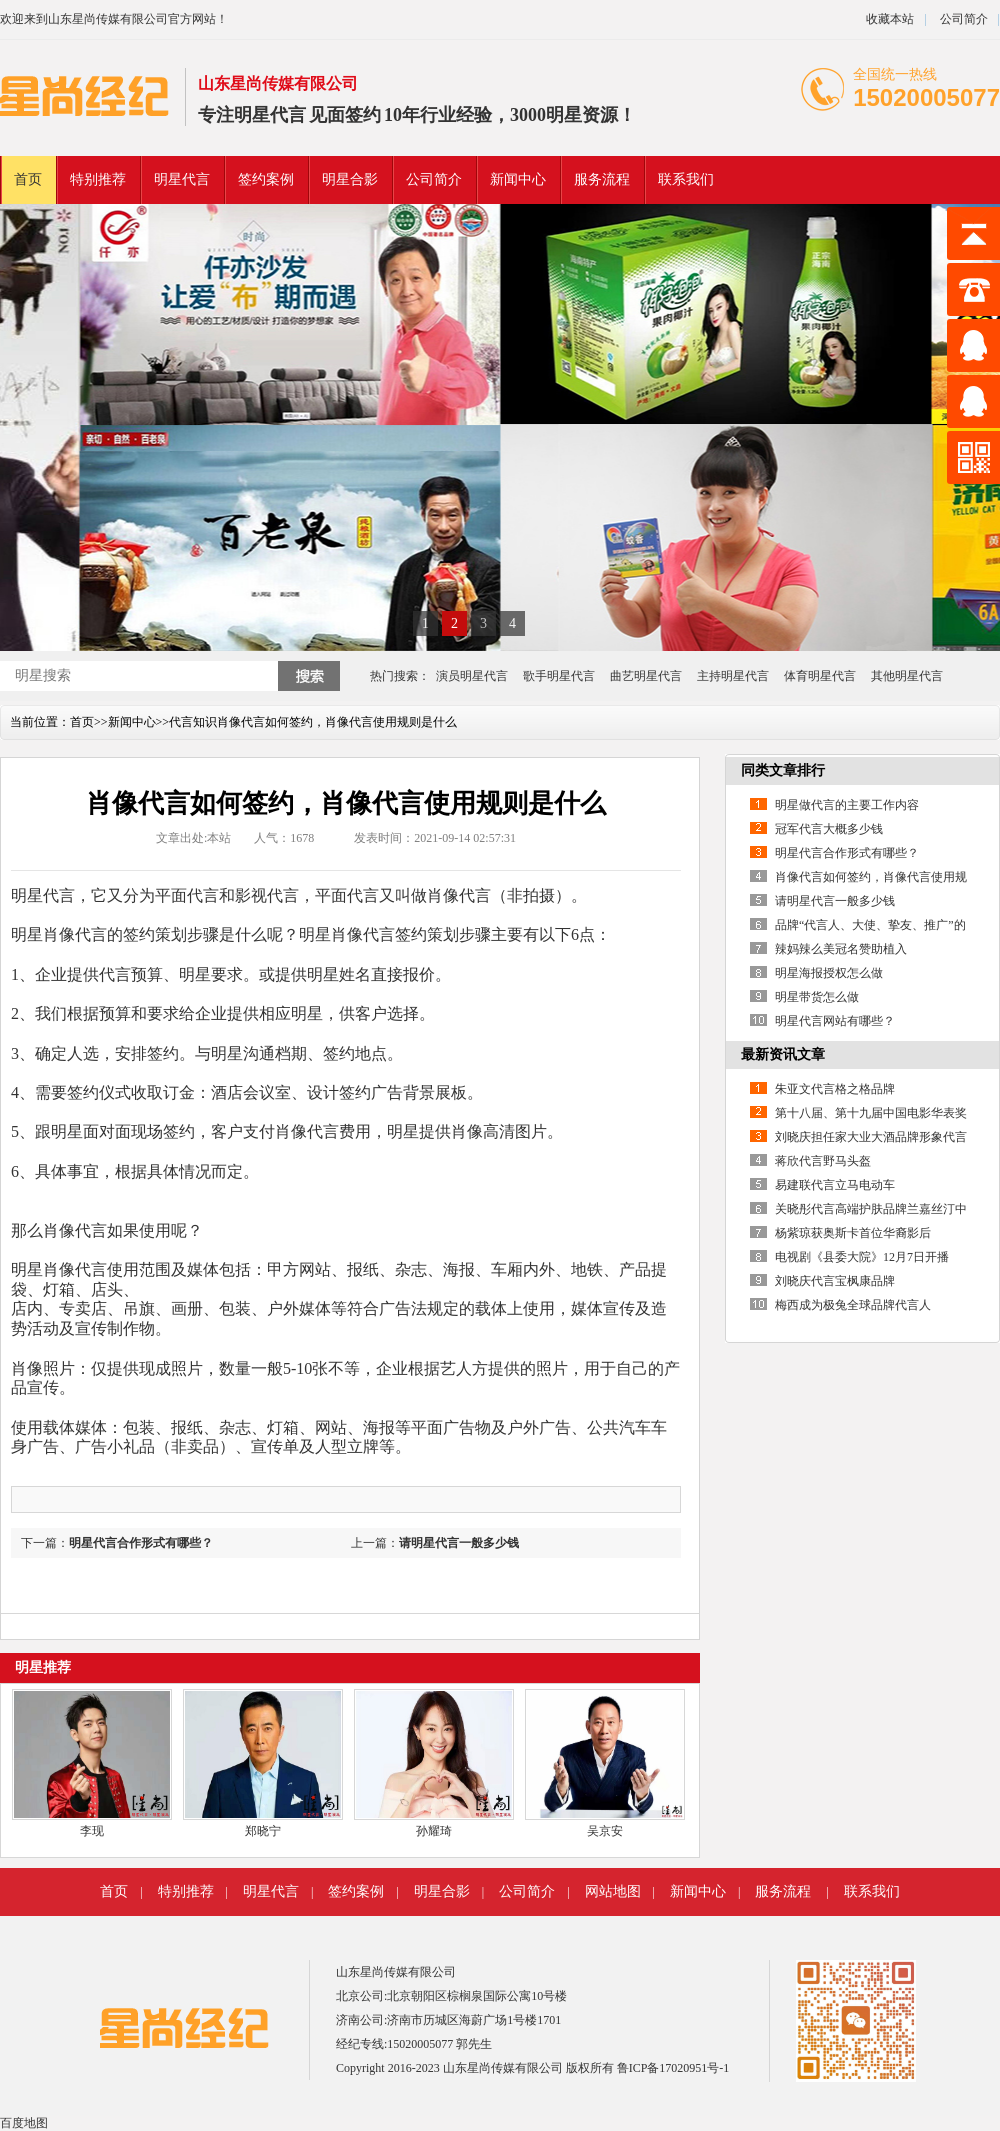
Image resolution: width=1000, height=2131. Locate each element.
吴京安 (605, 1831)
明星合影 (350, 179)
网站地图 (613, 1891)
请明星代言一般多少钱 (459, 1543)
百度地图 (24, 2123)
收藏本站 (890, 19)
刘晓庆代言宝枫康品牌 (835, 1281)
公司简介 (962, 19)
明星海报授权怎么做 (829, 973)
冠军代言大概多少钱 (829, 829)
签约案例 (266, 179)
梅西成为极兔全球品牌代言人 (853, 1305)
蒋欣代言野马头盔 (823, 1161)
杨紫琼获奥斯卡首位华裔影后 (853, 1233)
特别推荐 (98, 179)
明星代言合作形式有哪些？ (141, 1543)
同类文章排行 (783, 770)
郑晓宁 (263, 1831)
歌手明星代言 (559, 676)
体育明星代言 (820, 676)
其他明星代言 (907, 676)
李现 (92, 1831)
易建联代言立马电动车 (835, 1185)
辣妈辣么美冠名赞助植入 (841, 949)
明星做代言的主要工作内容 (847, 805)
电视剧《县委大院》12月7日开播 (862, 1257)
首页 (28, 179)
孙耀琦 (434, 1831)
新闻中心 (518, 179)
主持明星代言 (733, 676)
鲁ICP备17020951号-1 (673, 2068)
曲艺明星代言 (646, 676)
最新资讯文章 (783, 1054)
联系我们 (686, 179)
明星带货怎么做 (817, 997)
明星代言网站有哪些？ (835, 1021)
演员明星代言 (472, 676)
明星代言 (270, 115)
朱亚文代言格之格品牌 (835, 1089)
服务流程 (602, 179)
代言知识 (193, 722)
